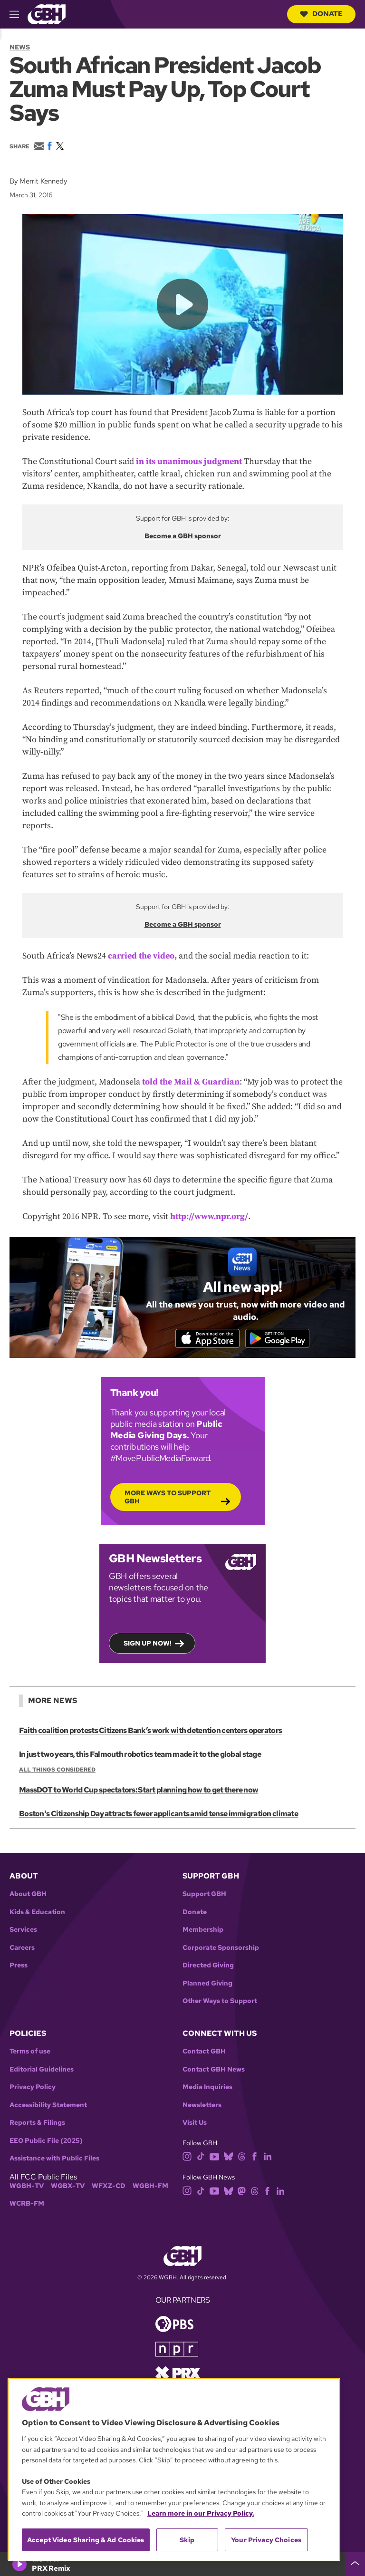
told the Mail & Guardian (191, 1081)
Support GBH (204, 1896)
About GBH (28, 1896)
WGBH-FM (150, 2188)
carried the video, (142, 955)
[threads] (242, 2158)
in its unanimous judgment (189, 461)
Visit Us (194, 2125)
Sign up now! (148, 1645)
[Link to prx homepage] (177, 2374)
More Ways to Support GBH (168, 1499)
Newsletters (201, 2107)
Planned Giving (207, 1985)
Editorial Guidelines (42, 2071)
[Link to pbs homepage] (174, 2325)
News (20, 47)
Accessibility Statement (48, 2107)
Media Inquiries (207, 2089)
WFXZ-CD (108, 2188)
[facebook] (254, 2158)
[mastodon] (242, 2192)
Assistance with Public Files (54, 2160)
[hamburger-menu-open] (19, 14)
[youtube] (214, 2158)
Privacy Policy (33, 2089)
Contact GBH (204, 2053)
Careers (22, 1950)
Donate (321, 14)
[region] (174, 2469)
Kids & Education (37, 1914)
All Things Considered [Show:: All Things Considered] (57, 1772)
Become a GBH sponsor (182, 536)
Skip (187, 2540)
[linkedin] (267, 2158)
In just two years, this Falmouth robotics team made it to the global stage (139, 1757)
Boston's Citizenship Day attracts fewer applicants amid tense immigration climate (158, 1816)
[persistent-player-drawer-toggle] (355, 2564)
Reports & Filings (37, 2125)
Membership (202, 1932)
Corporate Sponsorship (220, 1950)
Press (19, 1968)
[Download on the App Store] (204, 1339)
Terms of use (30, 2053)
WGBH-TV (27, 2188)
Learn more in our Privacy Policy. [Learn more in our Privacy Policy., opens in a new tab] (200, 2513)
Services (23, 1932)
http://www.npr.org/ (209, 1216)
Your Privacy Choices (266, 2540)
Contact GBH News (213, 2071)
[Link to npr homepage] (176, 2350)
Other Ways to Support (219, 2003)
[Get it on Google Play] (281, 1339)
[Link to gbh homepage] (47, 14)
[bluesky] (228, 2158)
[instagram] (187, 2158)
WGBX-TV (68, 2188)
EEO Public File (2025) (46, 2143)
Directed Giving (208, 1968)
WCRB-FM (27, 2205)
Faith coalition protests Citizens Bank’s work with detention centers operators (149, 1733)
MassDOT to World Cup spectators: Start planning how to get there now (138, 1792)
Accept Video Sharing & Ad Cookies (85, 2540)
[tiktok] (201, 2158)
